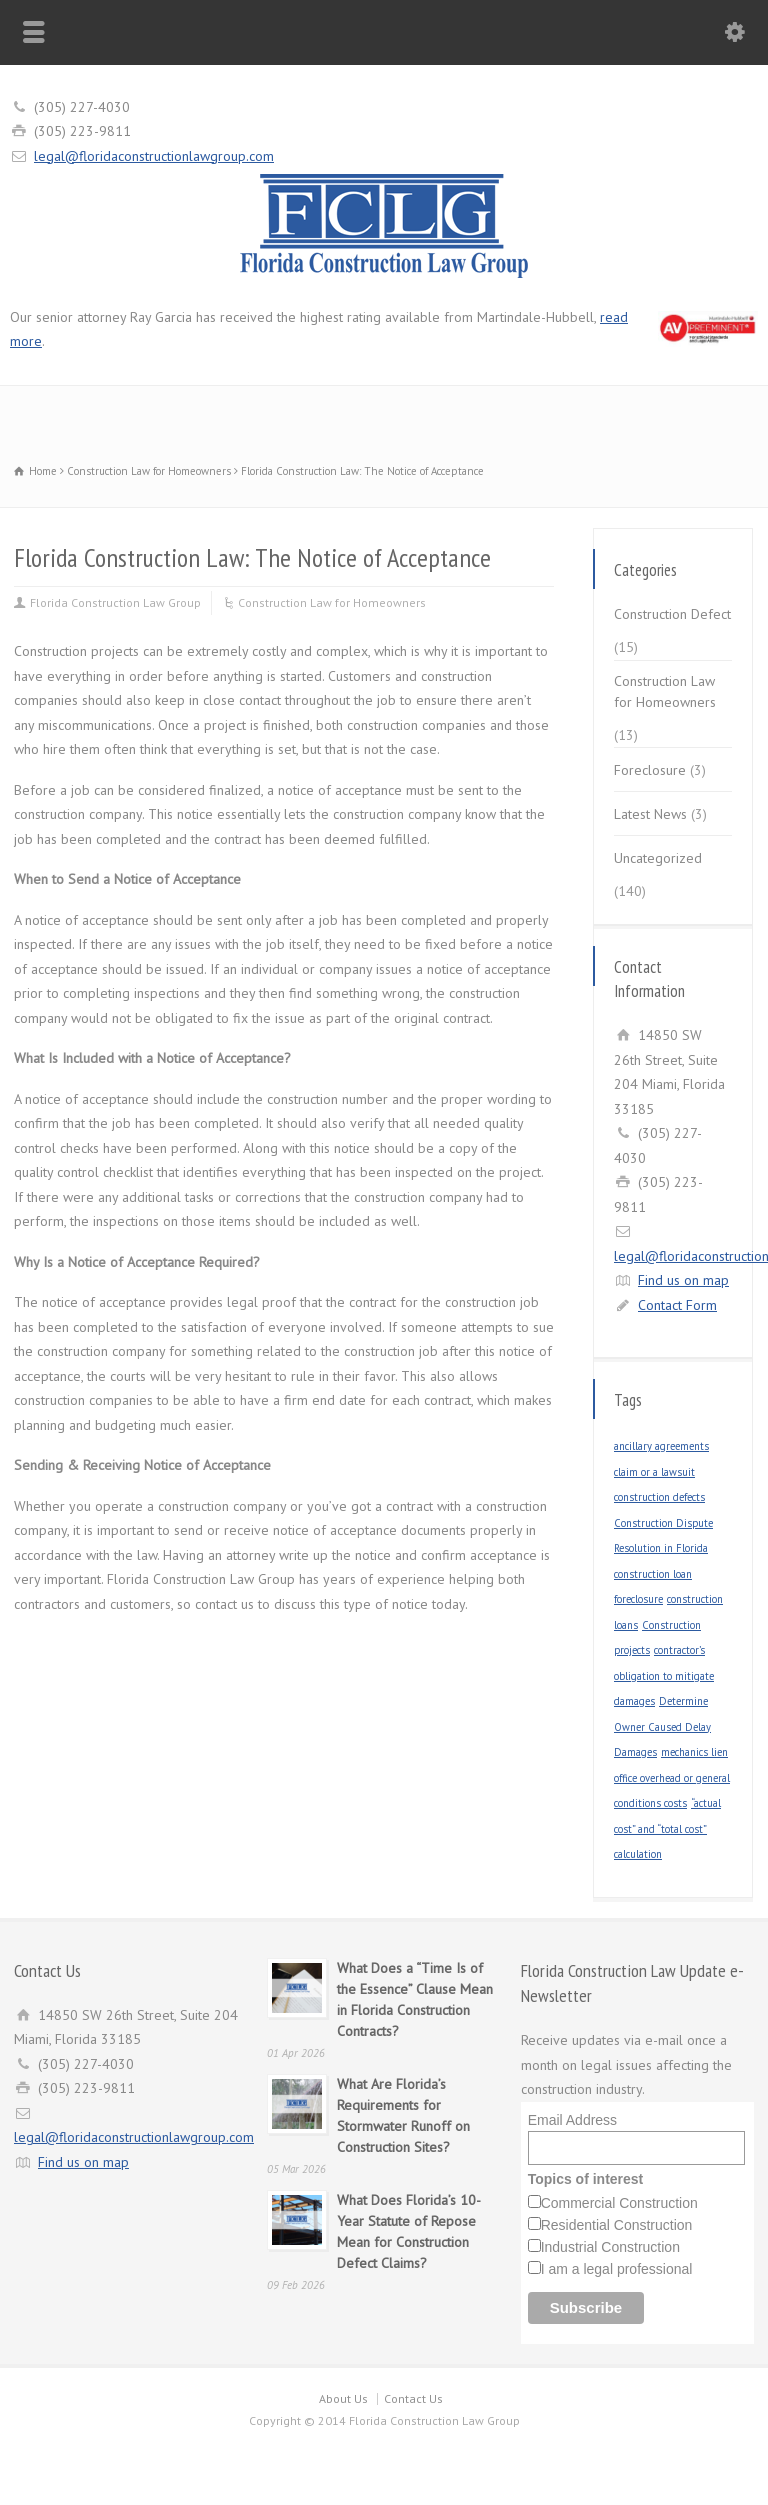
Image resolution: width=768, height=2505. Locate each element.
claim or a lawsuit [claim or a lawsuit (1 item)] (654, 1472)
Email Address (572, 2120)
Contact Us (413, 2398)
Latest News (650, 814)
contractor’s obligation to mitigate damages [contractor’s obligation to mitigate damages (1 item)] (664, 1675)
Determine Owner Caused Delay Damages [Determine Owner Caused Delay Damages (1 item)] (662, 1726)
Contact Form (677, 1305)
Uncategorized (658, 858)
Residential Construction (617, 2225)
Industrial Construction (610, 2247)
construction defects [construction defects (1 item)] (659, 1497)
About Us (343, 2398)
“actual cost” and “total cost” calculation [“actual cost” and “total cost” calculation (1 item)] (667, 1828)
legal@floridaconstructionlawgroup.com (154, 156)
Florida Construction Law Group (115, 602)
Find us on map (683, 1280)
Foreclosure (650, 770)
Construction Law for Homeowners (332, 602)
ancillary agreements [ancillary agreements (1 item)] (661, 1446)
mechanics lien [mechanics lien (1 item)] (694, 1752)
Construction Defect (672, 614)
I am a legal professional (617, 2269)
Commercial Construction (619, 2203)
